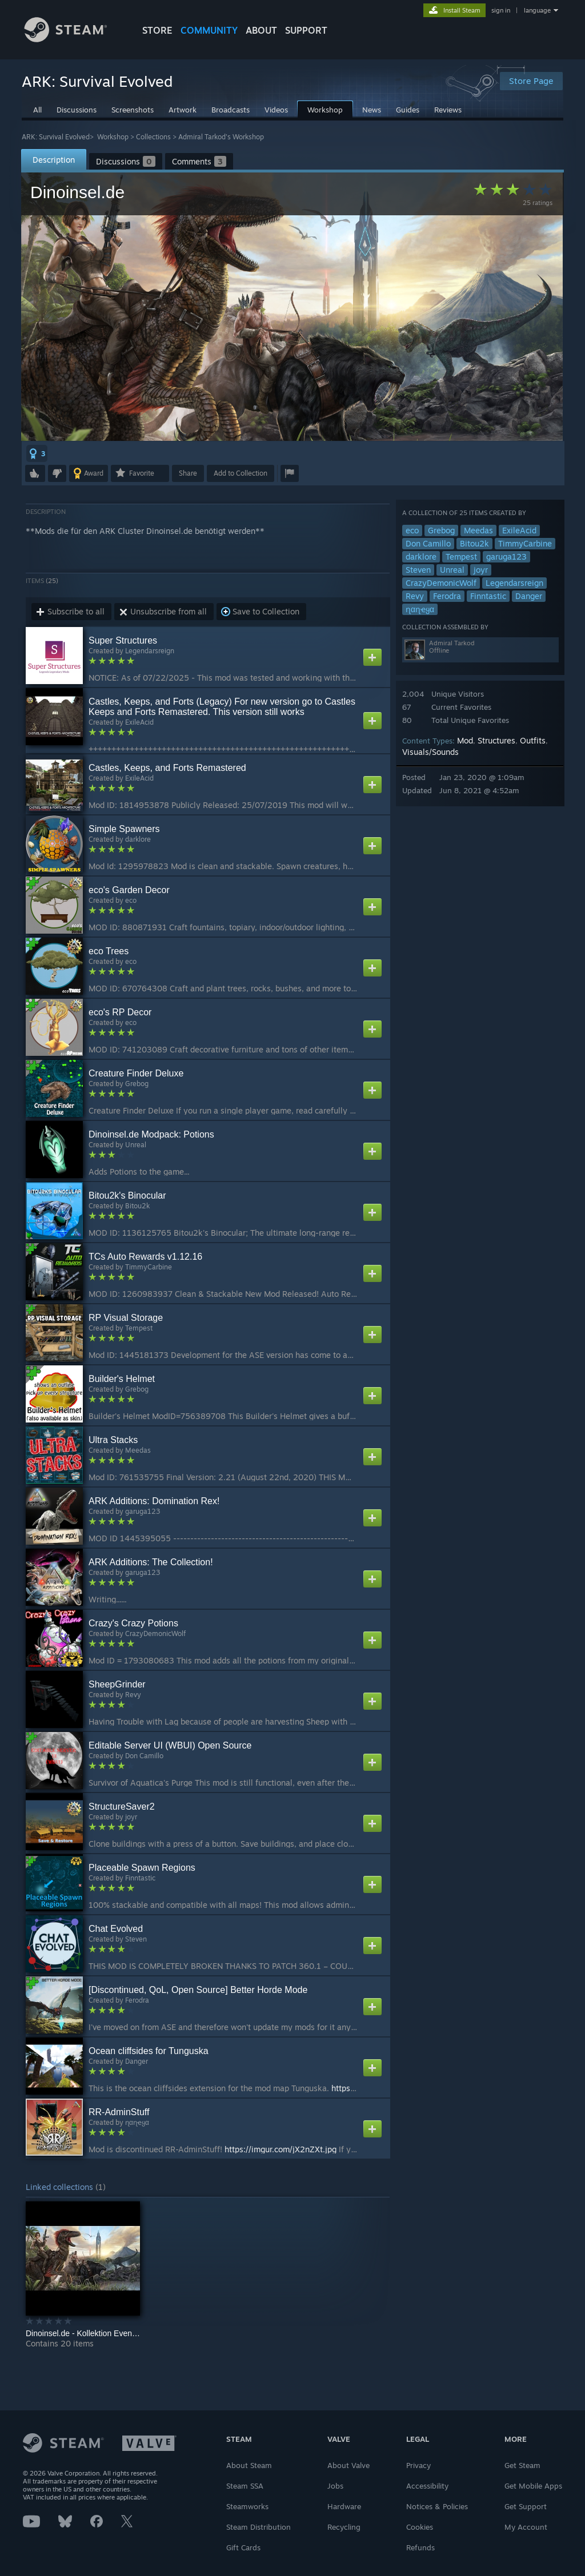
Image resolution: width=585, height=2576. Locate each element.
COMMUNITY (209, 30)
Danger (528, 596)
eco (412, 530)
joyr (481, 569)
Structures (496, 740)
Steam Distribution (258, 2526)
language (537, 10)
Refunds (420, 2547)
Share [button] (188, 473)
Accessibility (427, 2485)
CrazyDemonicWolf (441, 583)
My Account (525, 2526)
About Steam (249, 2465)
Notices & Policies (437, 2506)
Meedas (478, 530)
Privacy (418, 2465)
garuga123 (506, 556)
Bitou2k (474, 543)
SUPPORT (306, 30)
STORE (157, 30)
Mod (465, 740)
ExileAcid (519, 530)
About (261, 30)
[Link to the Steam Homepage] (74, 39)
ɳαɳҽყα (420, 609)
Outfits (533, 740)
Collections (153, 136)
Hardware (344, 2506)
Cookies (419, 2526)
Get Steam (522, 2465)
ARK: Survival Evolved (56, 136)
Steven (418, 569)
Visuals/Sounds (430, 752)
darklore (421, 556)
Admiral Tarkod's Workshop (221, 136)
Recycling (343, 2526)
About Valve (348, 2465)
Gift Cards (243, 2547)
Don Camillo (428, 543)
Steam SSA (244, 2485)
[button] (36, 453)
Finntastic (488, 596)
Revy (415, 596)
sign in (500, 10)
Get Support (525, 2506)
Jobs (335, 2485)
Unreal (452, 569)
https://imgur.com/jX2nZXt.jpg (280, 2149)
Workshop (113, 136)
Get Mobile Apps (533, 2485)
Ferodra (447, 596)
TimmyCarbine (525, 543)
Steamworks (247, 2506)
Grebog (441, 530)
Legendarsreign (514, 583)
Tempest (461, 556)
